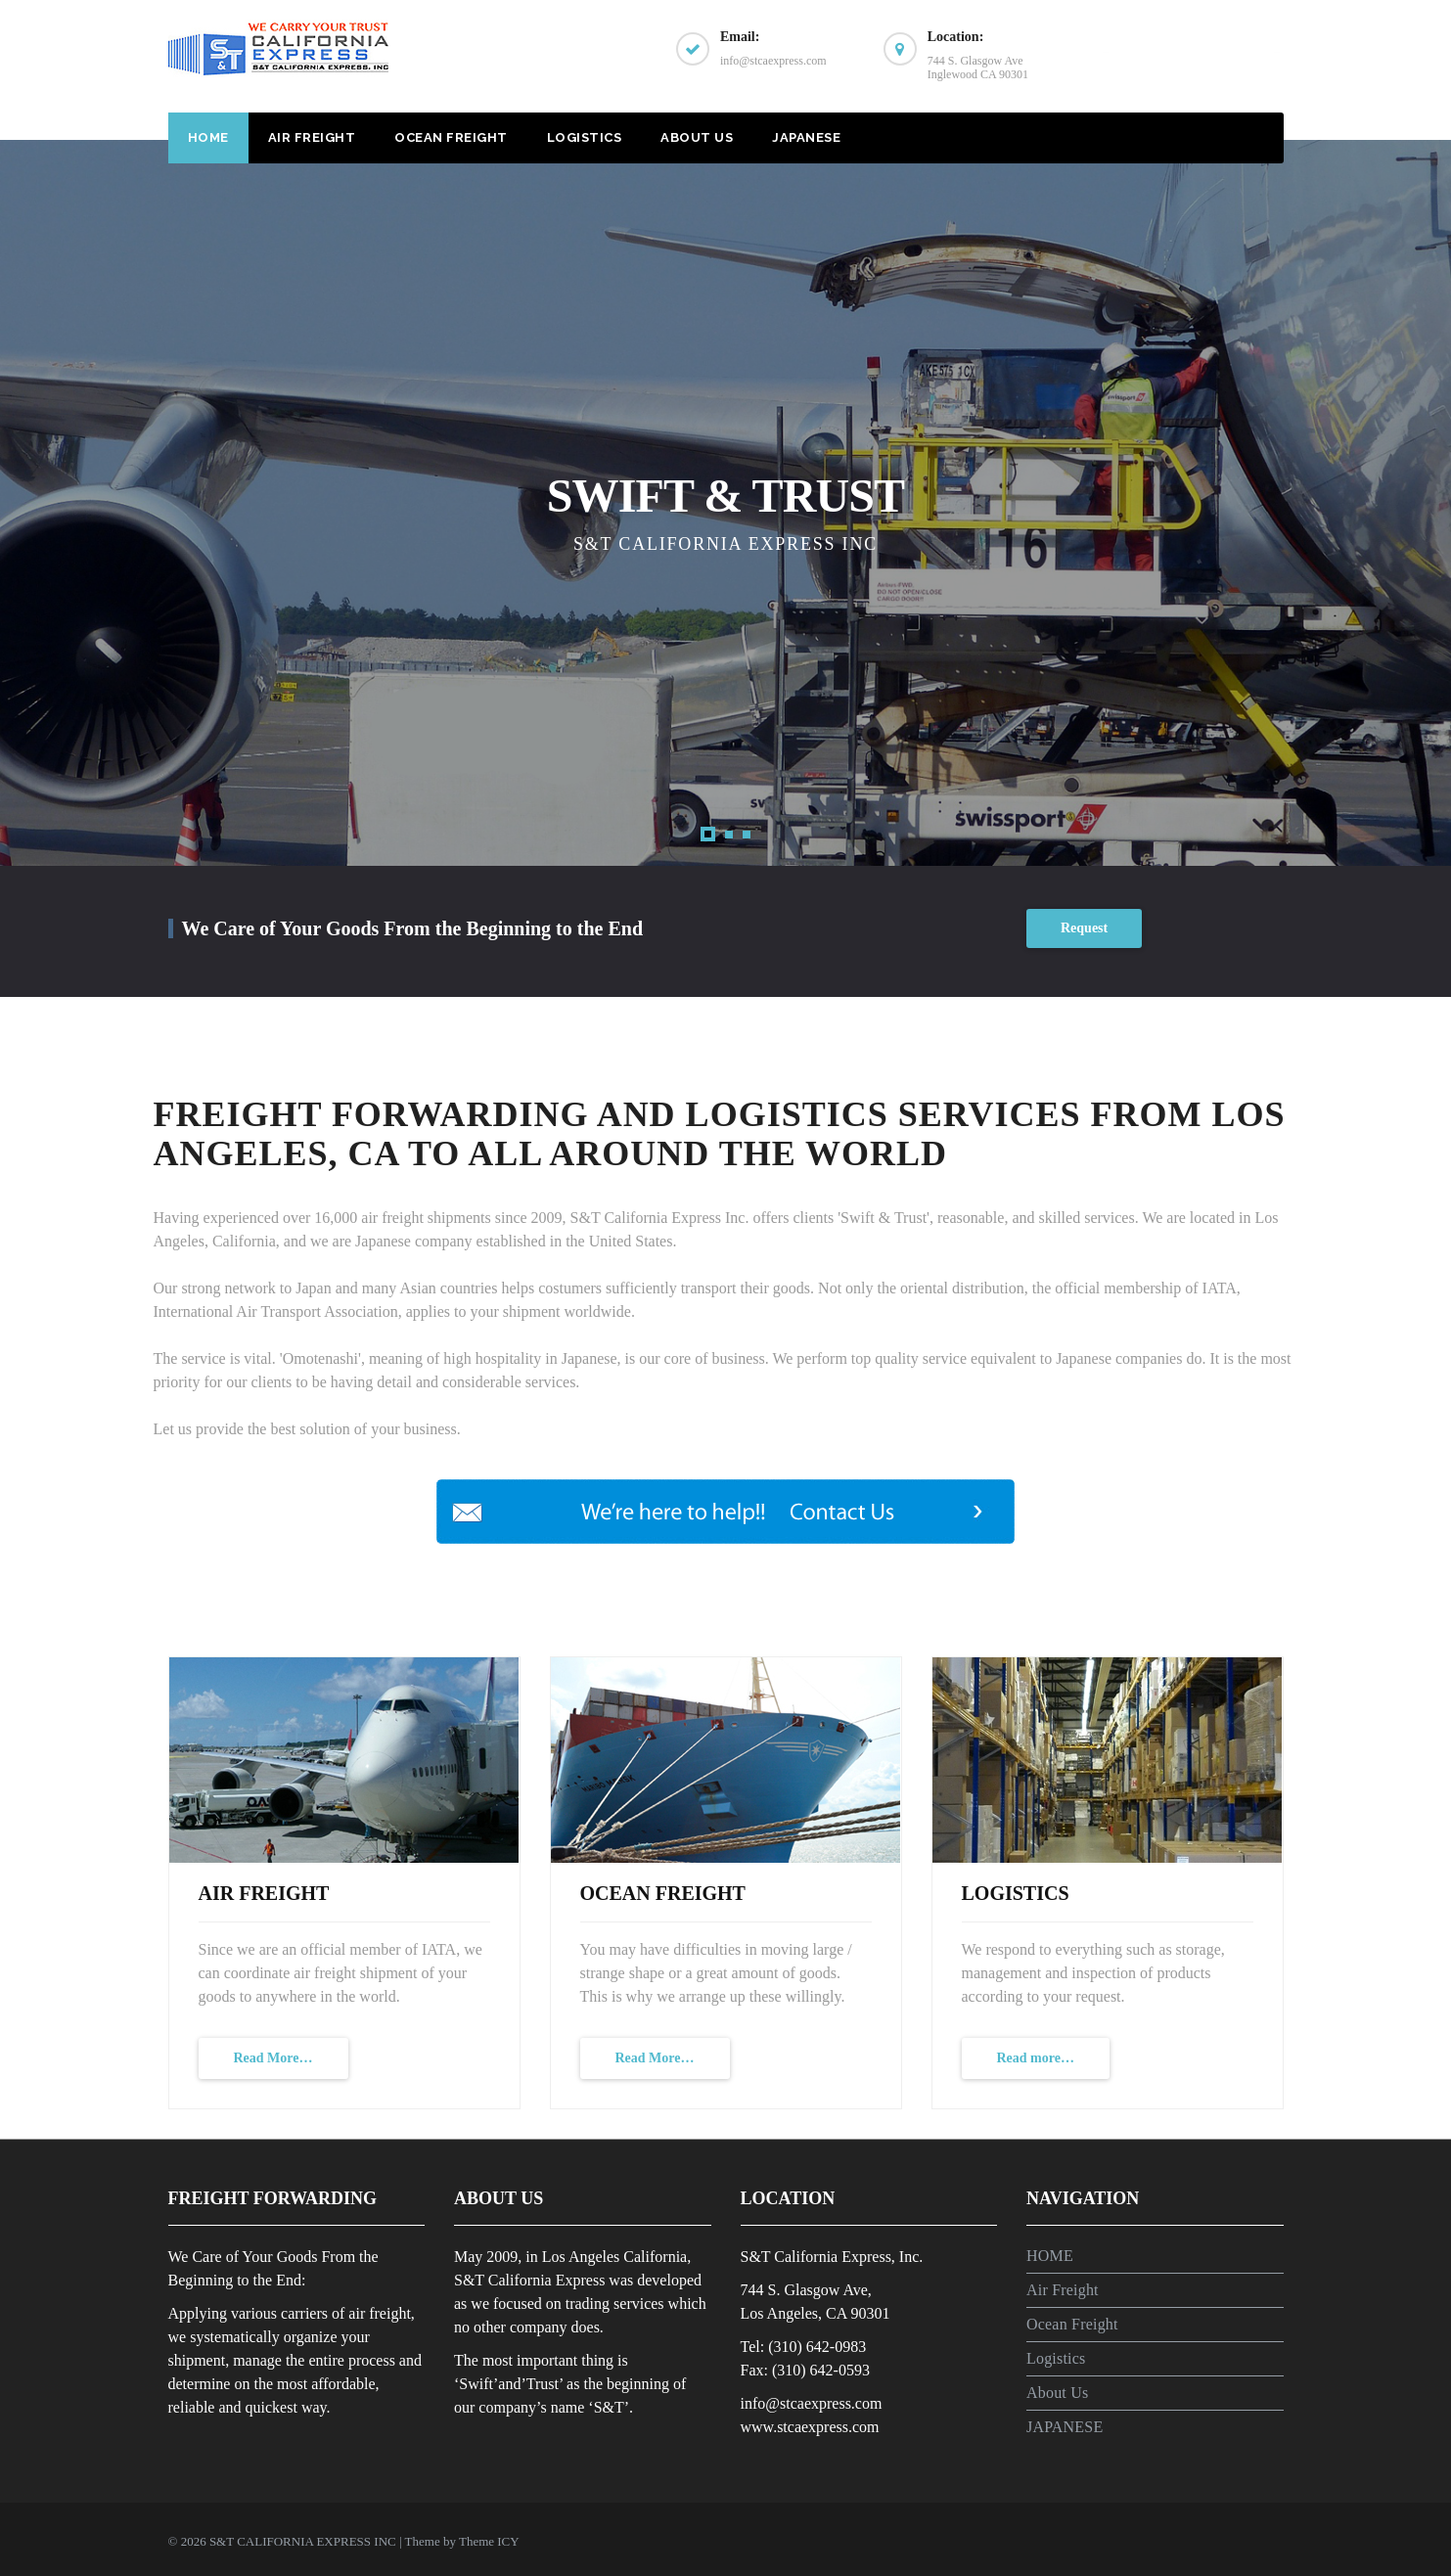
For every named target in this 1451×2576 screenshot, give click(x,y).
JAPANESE (806, 137)
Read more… (1035, 2058)
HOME (208, 137)
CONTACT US (1190, 56)
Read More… (273, 2058)
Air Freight (312, 137)
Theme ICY (489, 2541)
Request (1084, 928)
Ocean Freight (451, 137)
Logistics (584, 137)
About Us (696, 137)
